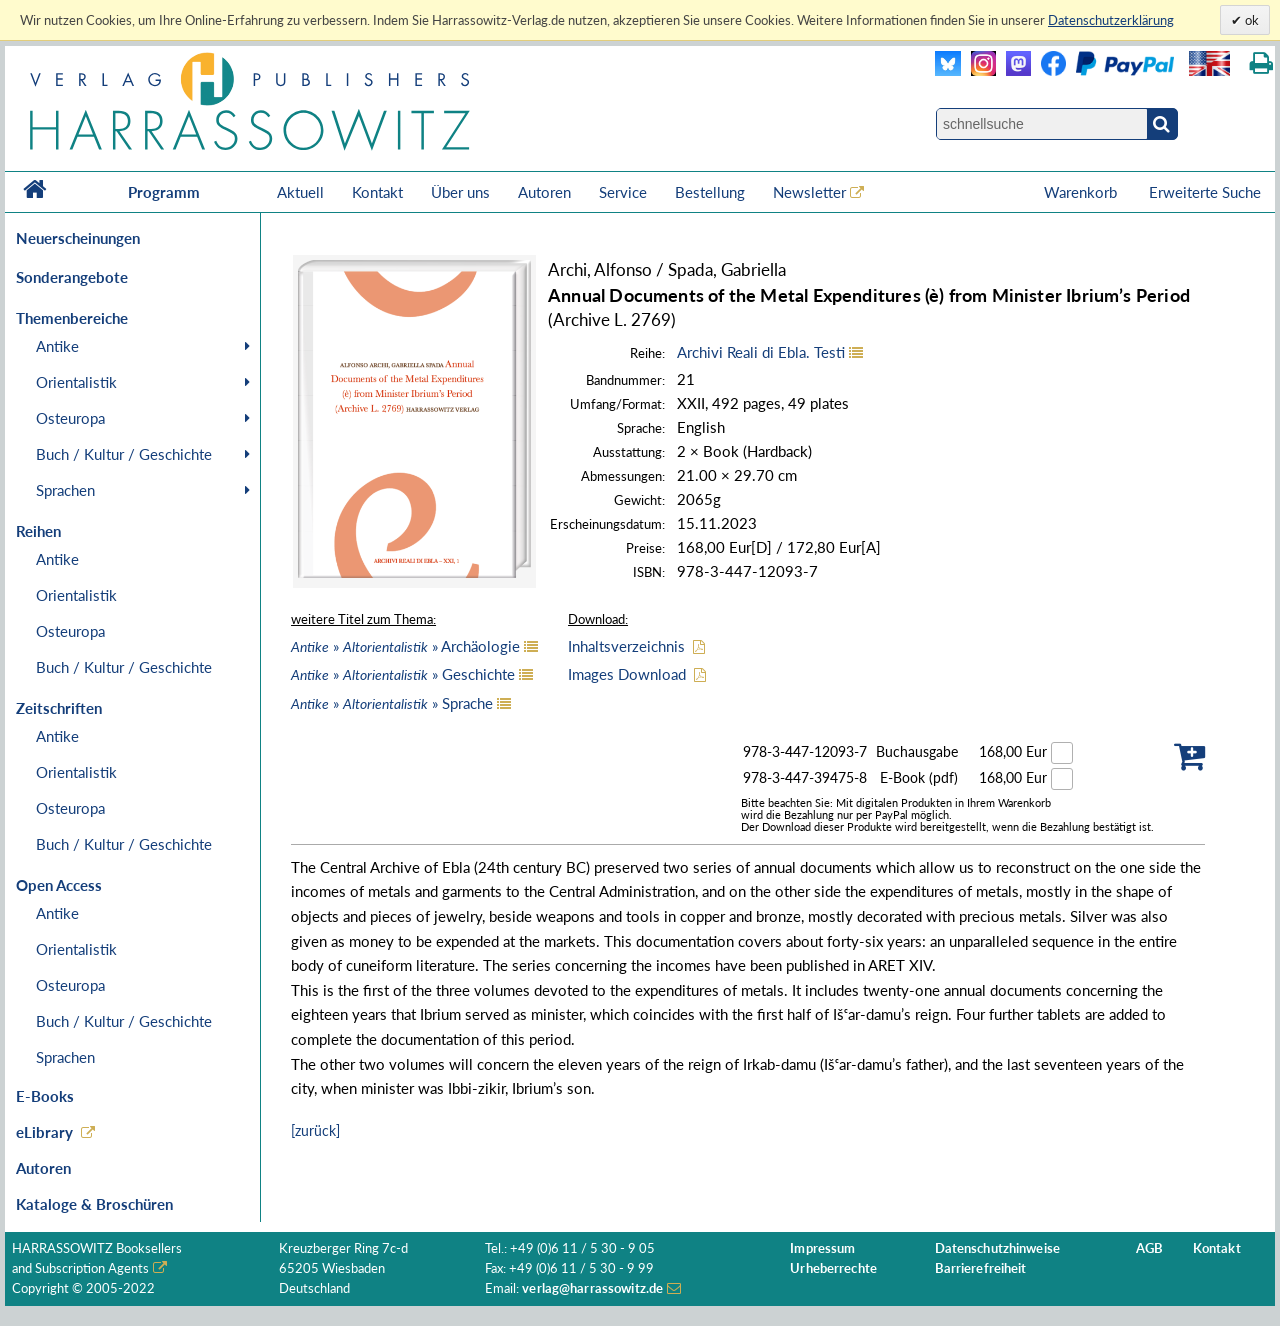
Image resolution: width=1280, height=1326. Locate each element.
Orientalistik (76, 382)
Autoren (544, 192)
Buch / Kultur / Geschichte (124, 454)
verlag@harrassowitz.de (592, 1288)
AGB (1149, 1248)
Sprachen (65, 490)
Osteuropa (70, 418)
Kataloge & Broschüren (94, 1204)
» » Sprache (392, 703)
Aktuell (300, 192)
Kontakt (377, 192)
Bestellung (710, 192)
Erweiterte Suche (1205, 192)
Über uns (460, 192)
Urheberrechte (833, 1268)
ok (1250, 20)
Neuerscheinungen (78, 238)
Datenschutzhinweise (997, 1248)
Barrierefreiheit (981, 1268)
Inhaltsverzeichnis (626, 646)
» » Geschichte (403, 674)
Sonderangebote (72, 277)
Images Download (627, 674)
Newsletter (809, 192)
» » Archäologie (405, 646)
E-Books (45, 1096)
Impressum (822, 1248)
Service (623, 192)
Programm (164, 192)
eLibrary (44, 1132)
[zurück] (315, 1130)
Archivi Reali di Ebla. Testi (761, 352)
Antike (57, 346)
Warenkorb (1082, 192)
